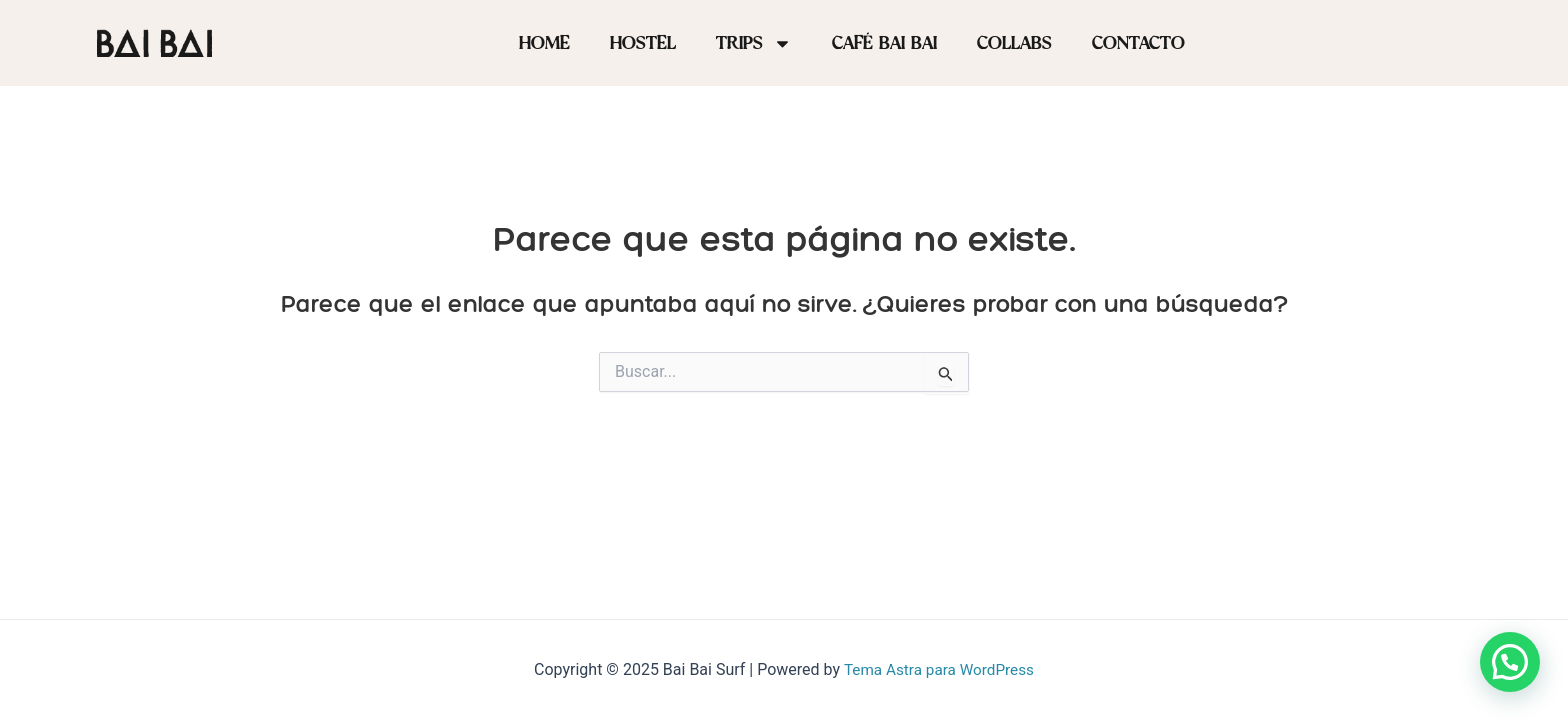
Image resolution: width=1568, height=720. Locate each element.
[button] (1510, 662)
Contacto (1138, 42)
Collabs (1014, 42)
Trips (754, 43)
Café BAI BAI (884, 42)
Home (544, 42)
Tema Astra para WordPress (938, 669)
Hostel (643, 42)
